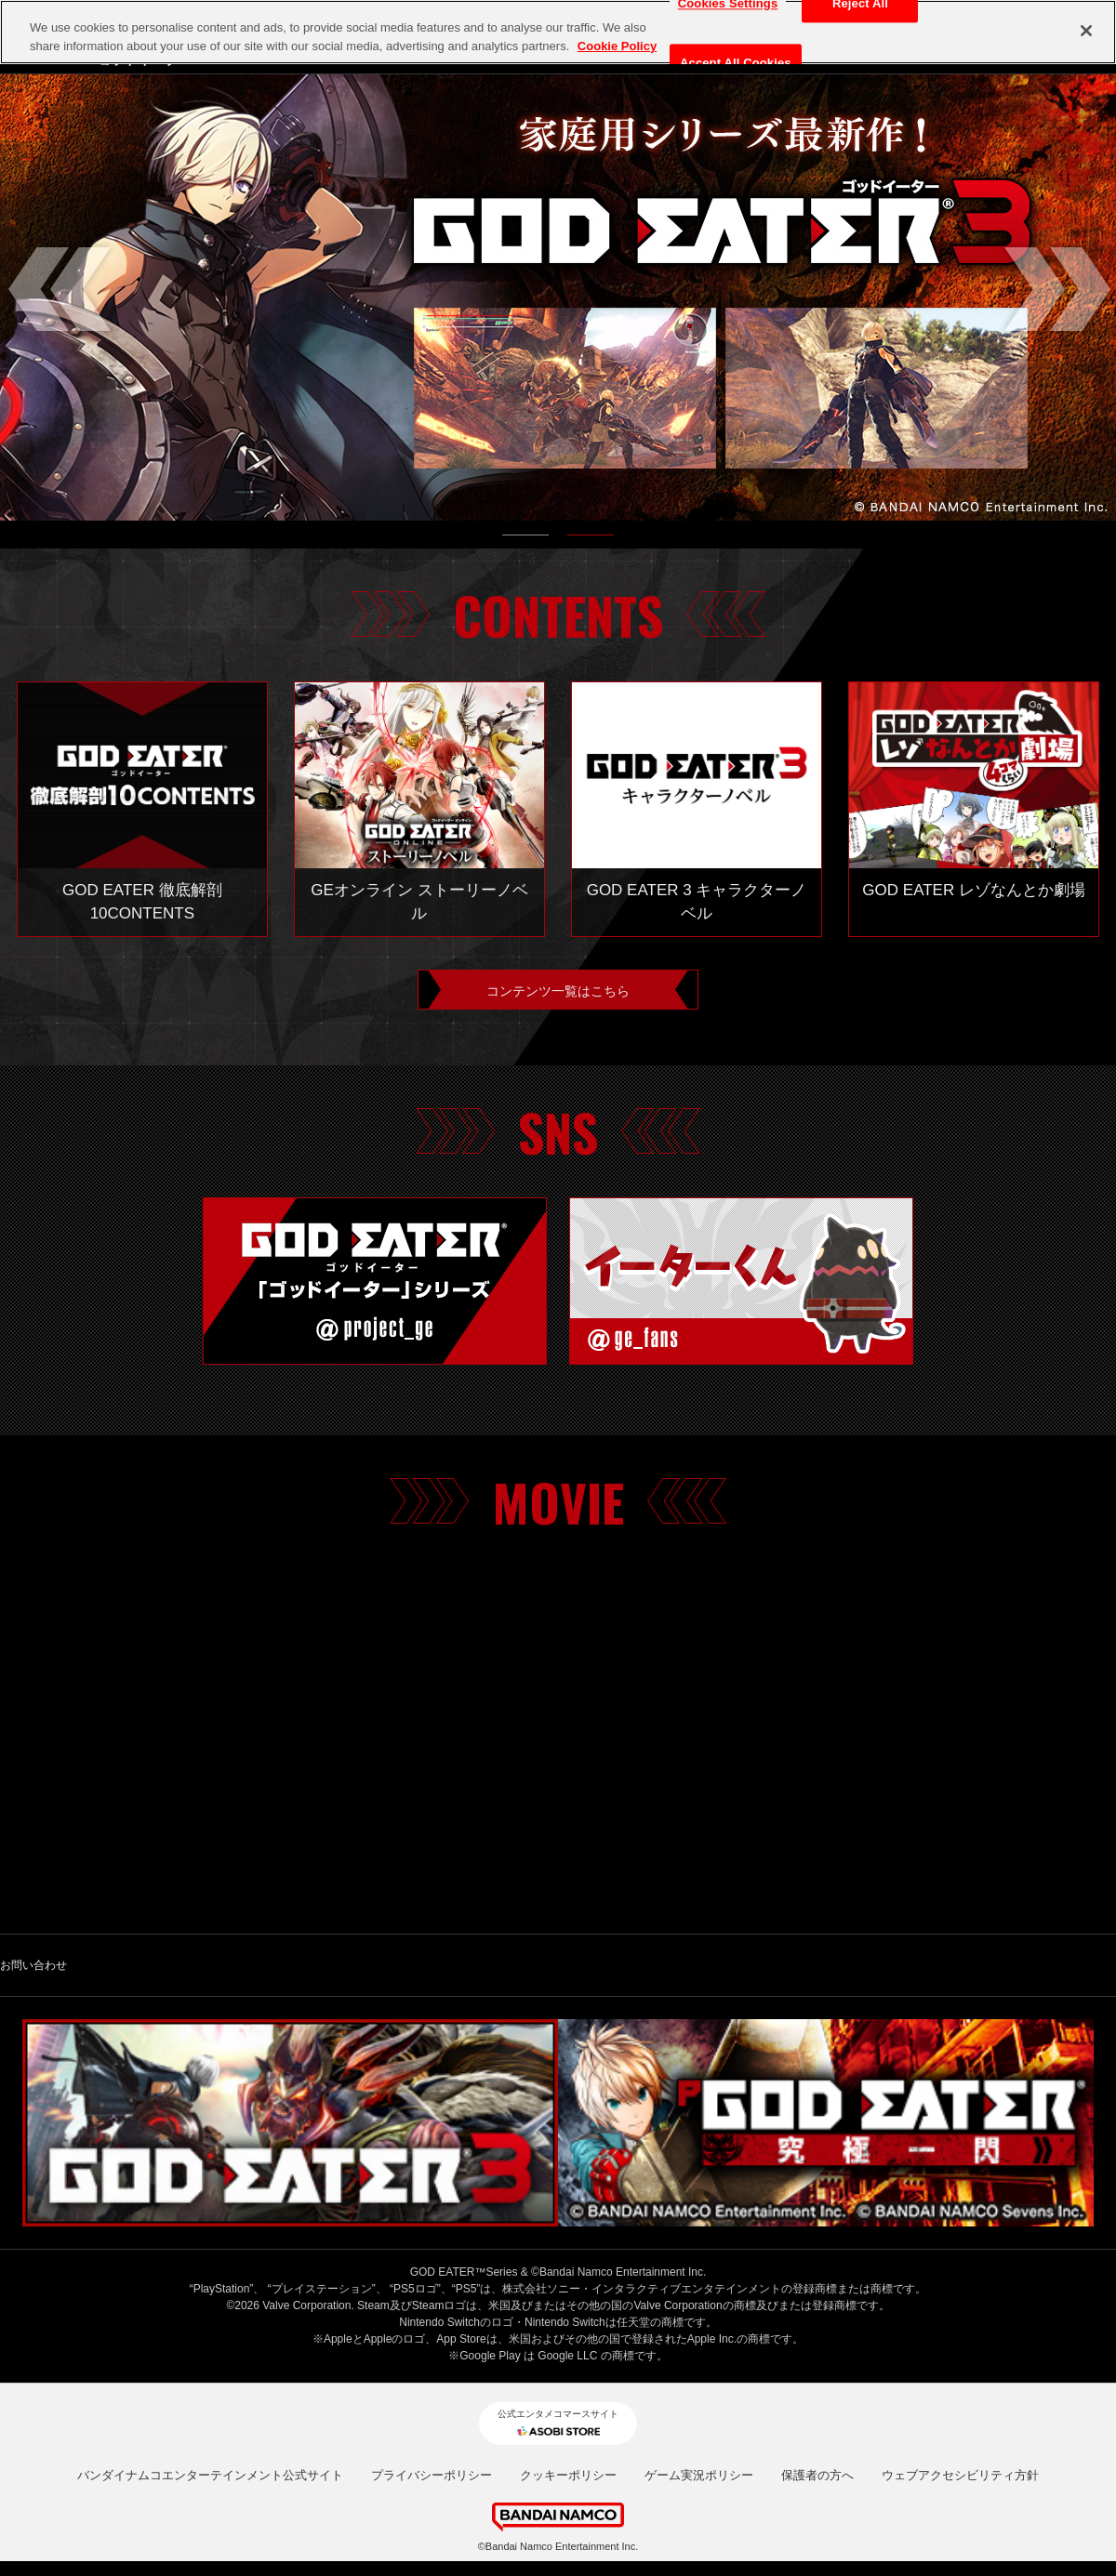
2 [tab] (590, 539)
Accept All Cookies (735, 64)
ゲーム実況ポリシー (698, 2326)
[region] (558, 32)
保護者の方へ (817, 2326)
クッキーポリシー (568, 2326)
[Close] (1086, 30)
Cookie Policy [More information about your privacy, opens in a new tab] (617, 46)
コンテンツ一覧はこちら (558, 994)
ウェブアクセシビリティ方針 (960, 2326)
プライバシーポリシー (431, 2326)
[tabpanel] (558, 297)
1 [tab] (525, 539)
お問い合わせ (33, 1973)
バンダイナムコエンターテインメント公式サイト (210, 2326)
